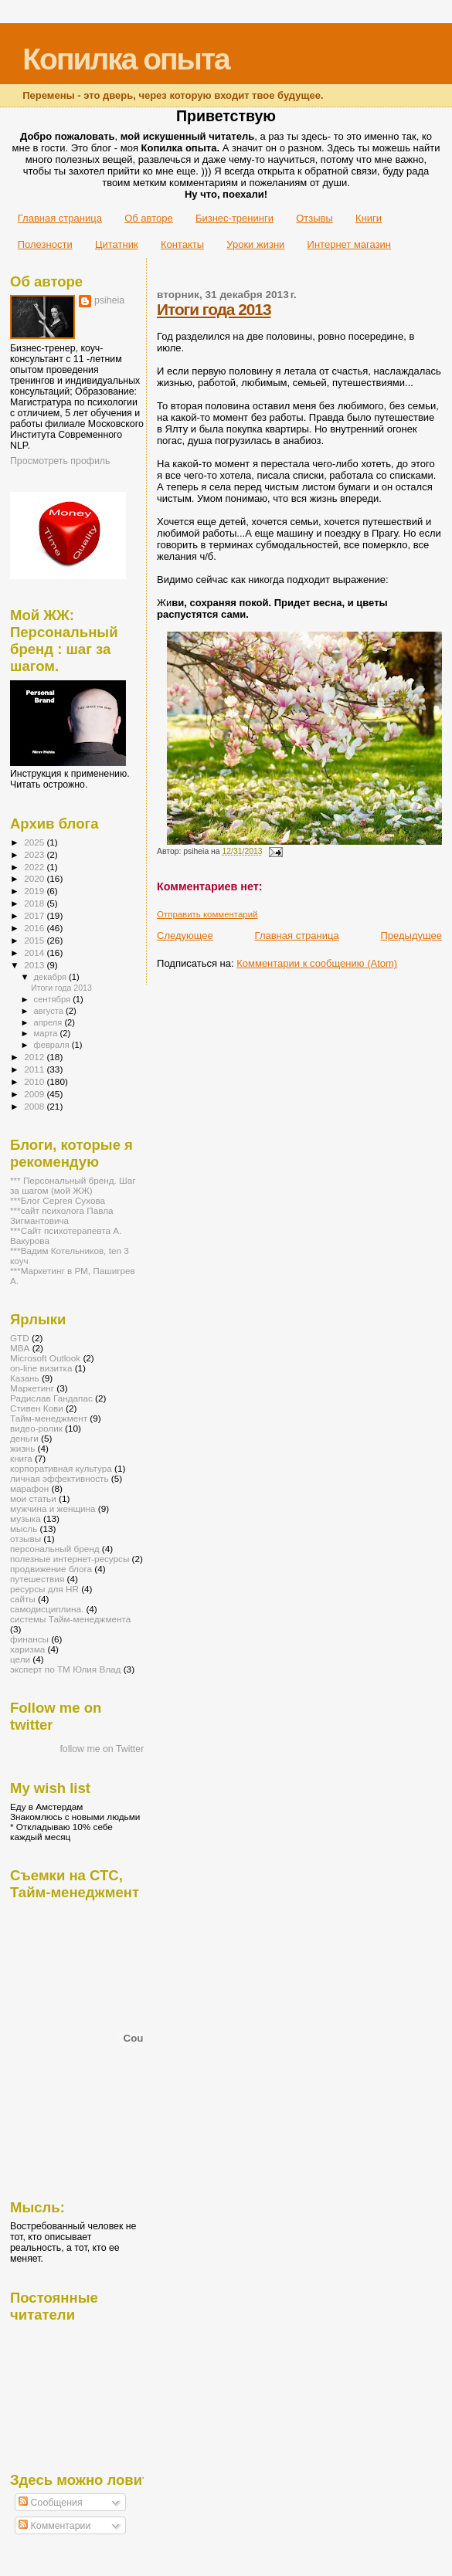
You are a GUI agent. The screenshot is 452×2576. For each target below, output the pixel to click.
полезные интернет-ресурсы (69, 1559)
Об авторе (148, 218)
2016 (35, 928)
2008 (35, 1106)
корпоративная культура (61, 1468)
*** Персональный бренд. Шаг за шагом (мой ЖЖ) (73, 1185)
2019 (35, 891)
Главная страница (60, 218)
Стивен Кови (36, 1408)
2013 (35, 965)
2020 (35, 878)
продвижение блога (51, 1569)
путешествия (37, 1579)
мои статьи (33, 1498)
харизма (27, 1649)
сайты (23, 1599)
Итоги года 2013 (213, 309)
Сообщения (50, 2502)
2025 (35, 842)
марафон (29, 1488)
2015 (35, 940)
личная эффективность (59, 1478)
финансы (29, 1639)
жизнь (22, 1448)
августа (50, 1010)
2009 (35, 1094)
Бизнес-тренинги (234, 218)
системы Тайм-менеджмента (70, 1619)
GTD (19, 1338)
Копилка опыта (125, 59)
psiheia (109, 300)
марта (47, 1033)
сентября (53, 999)
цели (20, 1659)
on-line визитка (41, 1368)
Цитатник (116, 244)
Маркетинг (32, 1388)
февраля (53, 1044)
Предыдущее (411, 935)
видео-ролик (36, 1428)
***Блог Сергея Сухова (57, 1200)
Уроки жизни (255, 244)
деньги (24, 1438)
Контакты (182, 244)
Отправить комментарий (207, 914)
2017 (35, 915)
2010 (35, 1081)
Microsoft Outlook (45, 1358)
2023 (35, 854)
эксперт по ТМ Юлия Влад (65, 1669)
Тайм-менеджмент (48, 1418)
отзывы (25, 1539)
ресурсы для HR (44, 1589)
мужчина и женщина (53, 1508)
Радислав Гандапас (51, 1398)
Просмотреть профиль (60, 461)
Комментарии (54, 2525)
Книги (368, 218)
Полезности (45, 244)
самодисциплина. (46, 1609)
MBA (19, 1348)
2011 (35, 1069)
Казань (24, 1378)
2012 (35, 1057)
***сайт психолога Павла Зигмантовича (62, 1215)
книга (21, 1458)
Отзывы (314, 218)
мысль (23, 1529)
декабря (52, 976)
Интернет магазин (349, 244)
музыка (25, 1518)
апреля (49, 1022)
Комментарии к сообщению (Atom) (316, 963)
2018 (35, 903)
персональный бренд (55, 1549)
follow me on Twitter (101, 1749)
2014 (35, 952)
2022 (35, 867)
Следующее (185, 935)
